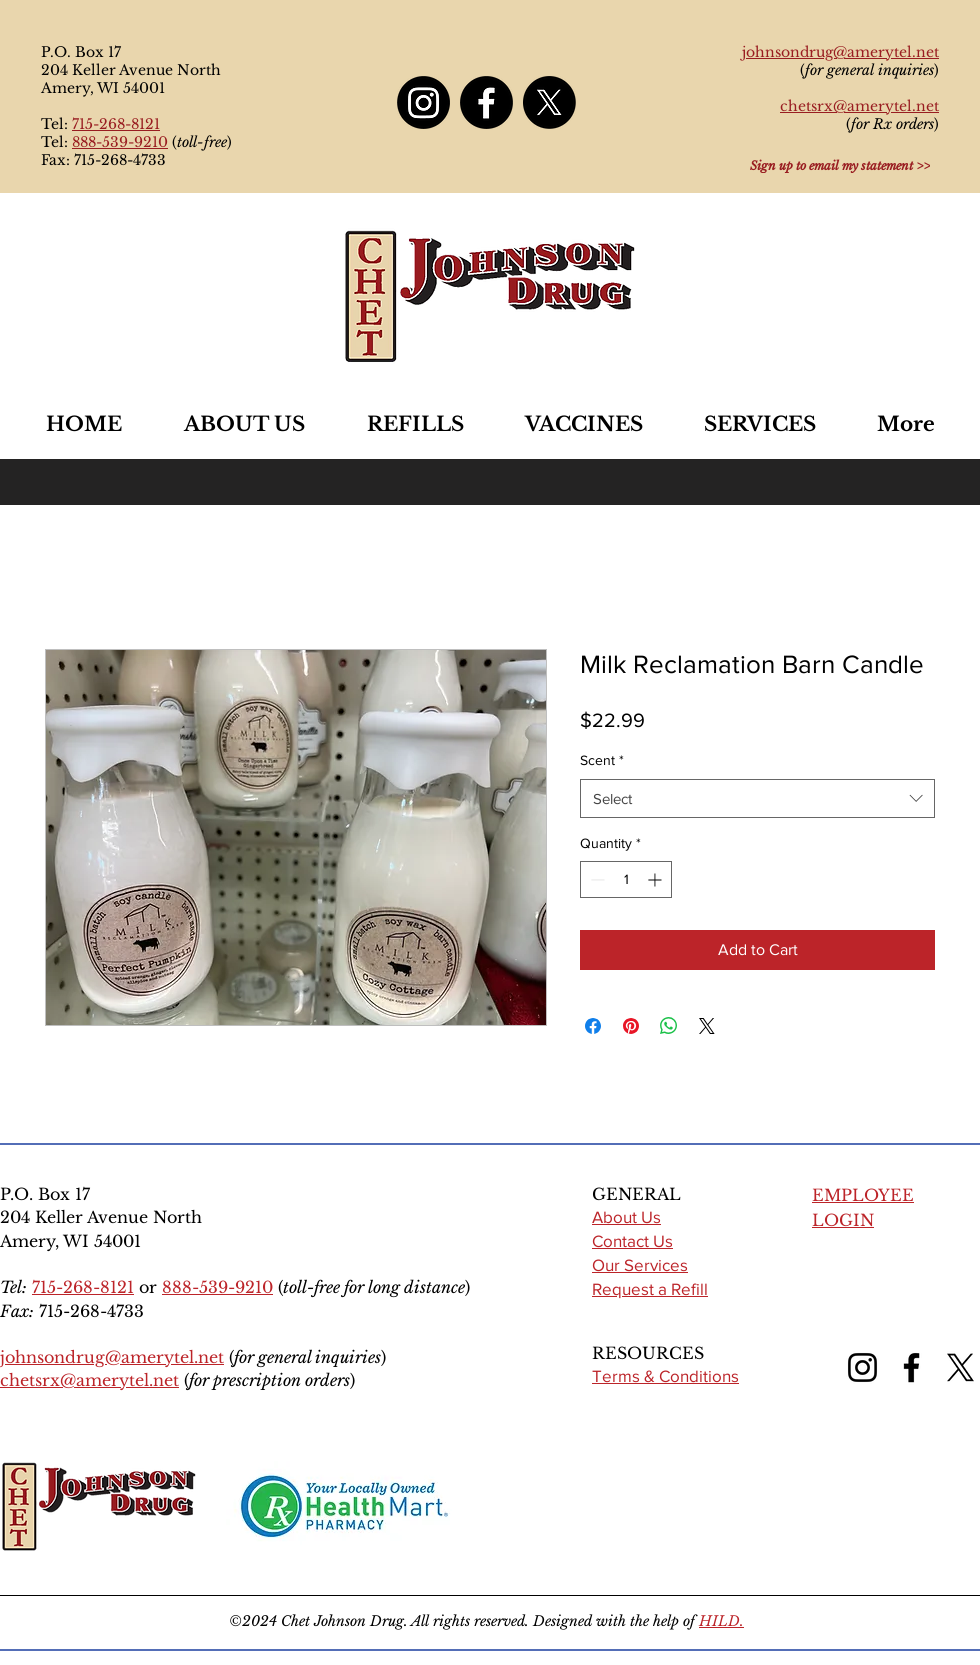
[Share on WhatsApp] (669, 1026)
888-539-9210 (120, 142)
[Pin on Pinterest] (631, 1026)
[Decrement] (595, 879)
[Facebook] (486, 102)
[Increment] (656, 879)
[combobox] (757, 798)
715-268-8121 (116, 124)
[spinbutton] (626, 879)
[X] (549, 102)
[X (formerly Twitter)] (960, 1367)
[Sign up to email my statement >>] (840, 165)
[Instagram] (423, 102)
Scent (602, 760)
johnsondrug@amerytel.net (112, 1357)
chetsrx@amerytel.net (89, 1380)
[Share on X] (707, 1026)
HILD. (721, 1621)
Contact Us (632, 1240)
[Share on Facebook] (593, 1026)
